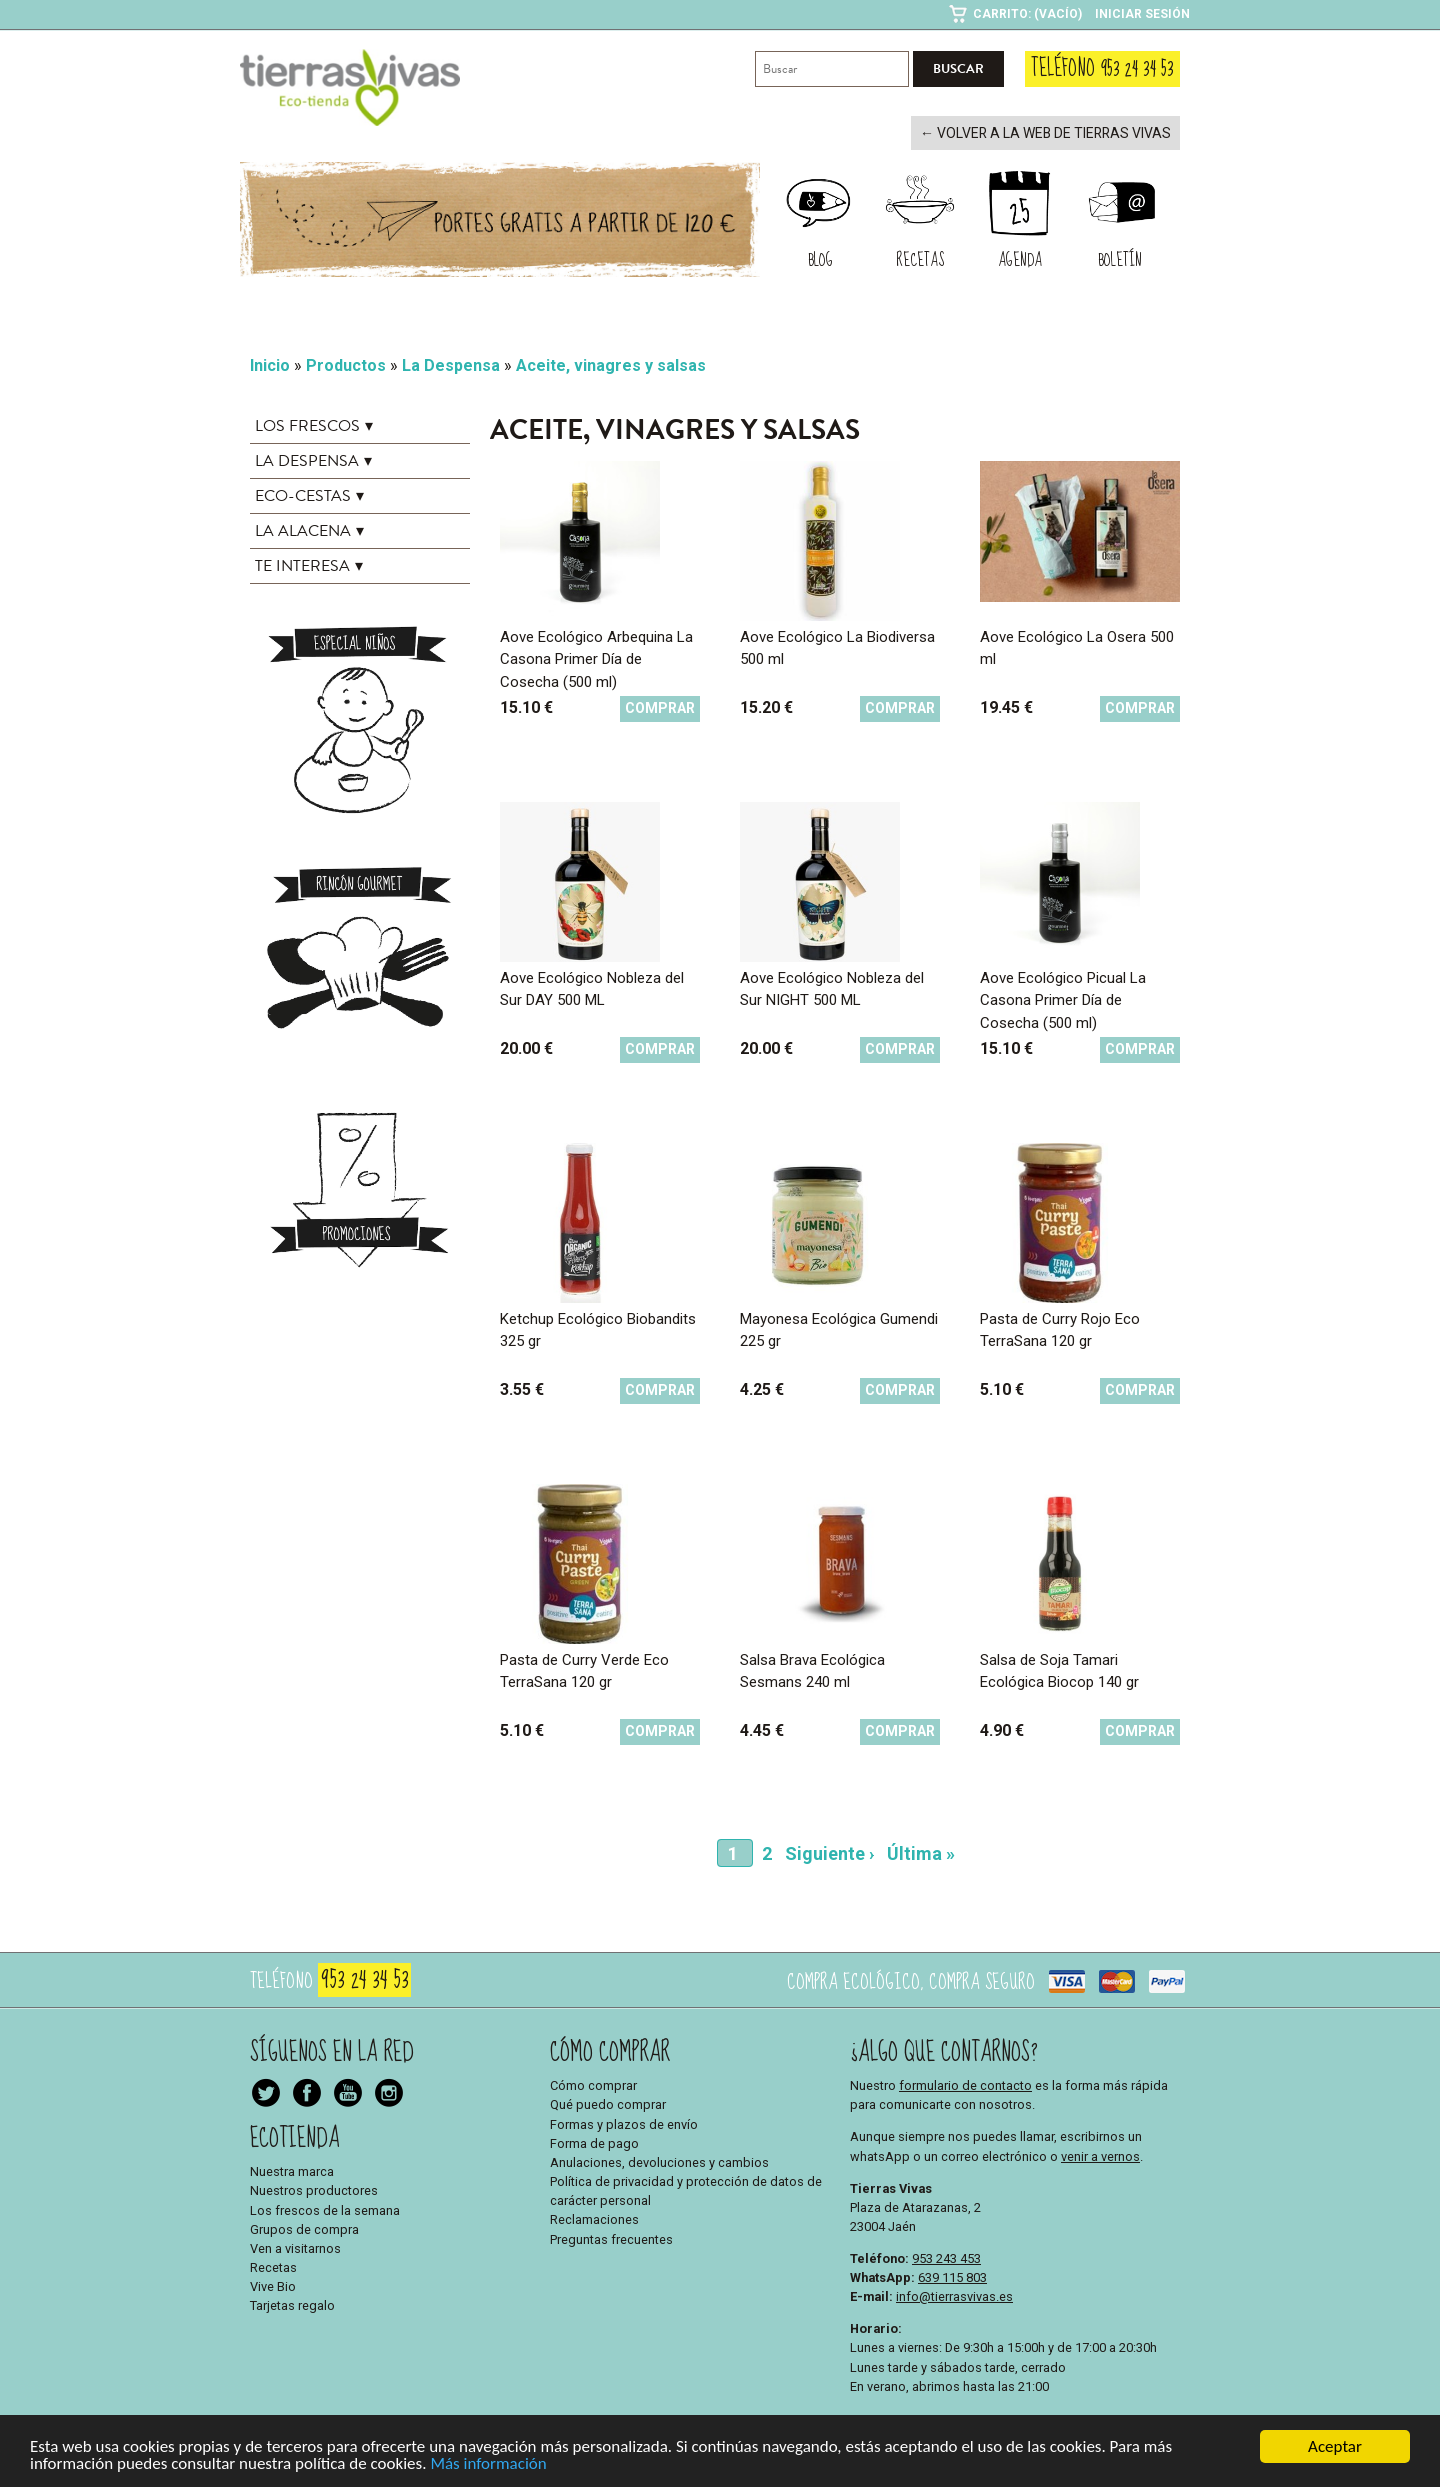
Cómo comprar (593, 2083)
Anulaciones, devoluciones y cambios (659, 2160)
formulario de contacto (965, 2083)
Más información (488, 2464)
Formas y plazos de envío (624, 2122)
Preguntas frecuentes (611, 2237)
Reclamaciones (594, 2218)
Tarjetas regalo (292, 2304)
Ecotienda (295, 2136)
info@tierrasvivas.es (954, 2294)
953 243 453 (946, 2256)
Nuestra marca (292, 2169)
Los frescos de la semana (325, 2208)
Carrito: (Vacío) (1027, 14)
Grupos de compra (304, 2227)
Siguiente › (829, 1851)
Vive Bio (273, 2285)
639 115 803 (952, 2275)
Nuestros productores (314, 2189)
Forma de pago (594, 2141)
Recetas (273, 2265)
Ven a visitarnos (295, 2246)
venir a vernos (1100, 2154)
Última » (921, 1851)
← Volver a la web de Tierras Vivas (1055, 132)
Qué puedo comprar (608, 2103)
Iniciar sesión (1142, 14)
